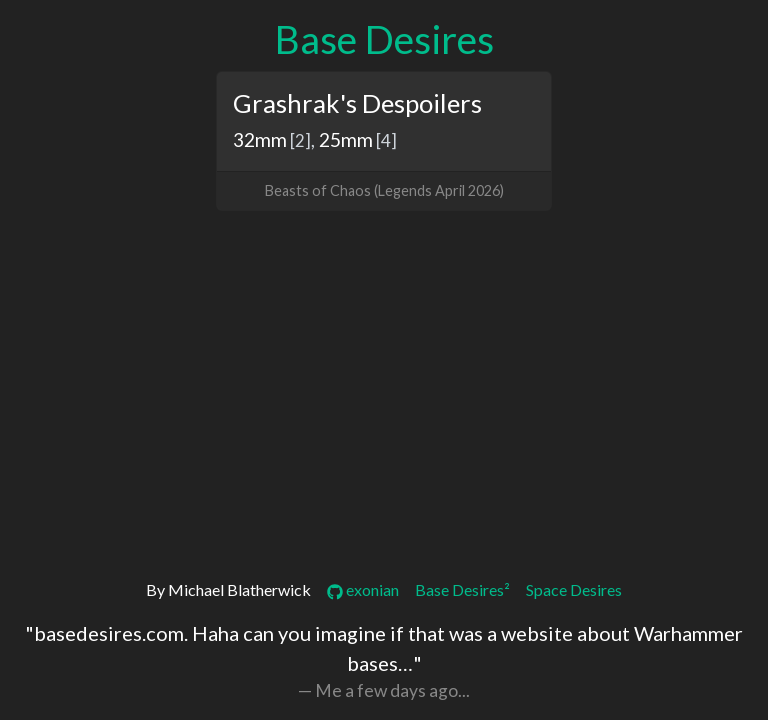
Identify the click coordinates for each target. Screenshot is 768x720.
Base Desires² (462, 589)
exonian (363, 589)
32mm (260, 139)
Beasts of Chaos (318, 190)
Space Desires (574, 589)
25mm (346, 139)
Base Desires (384, 39)
